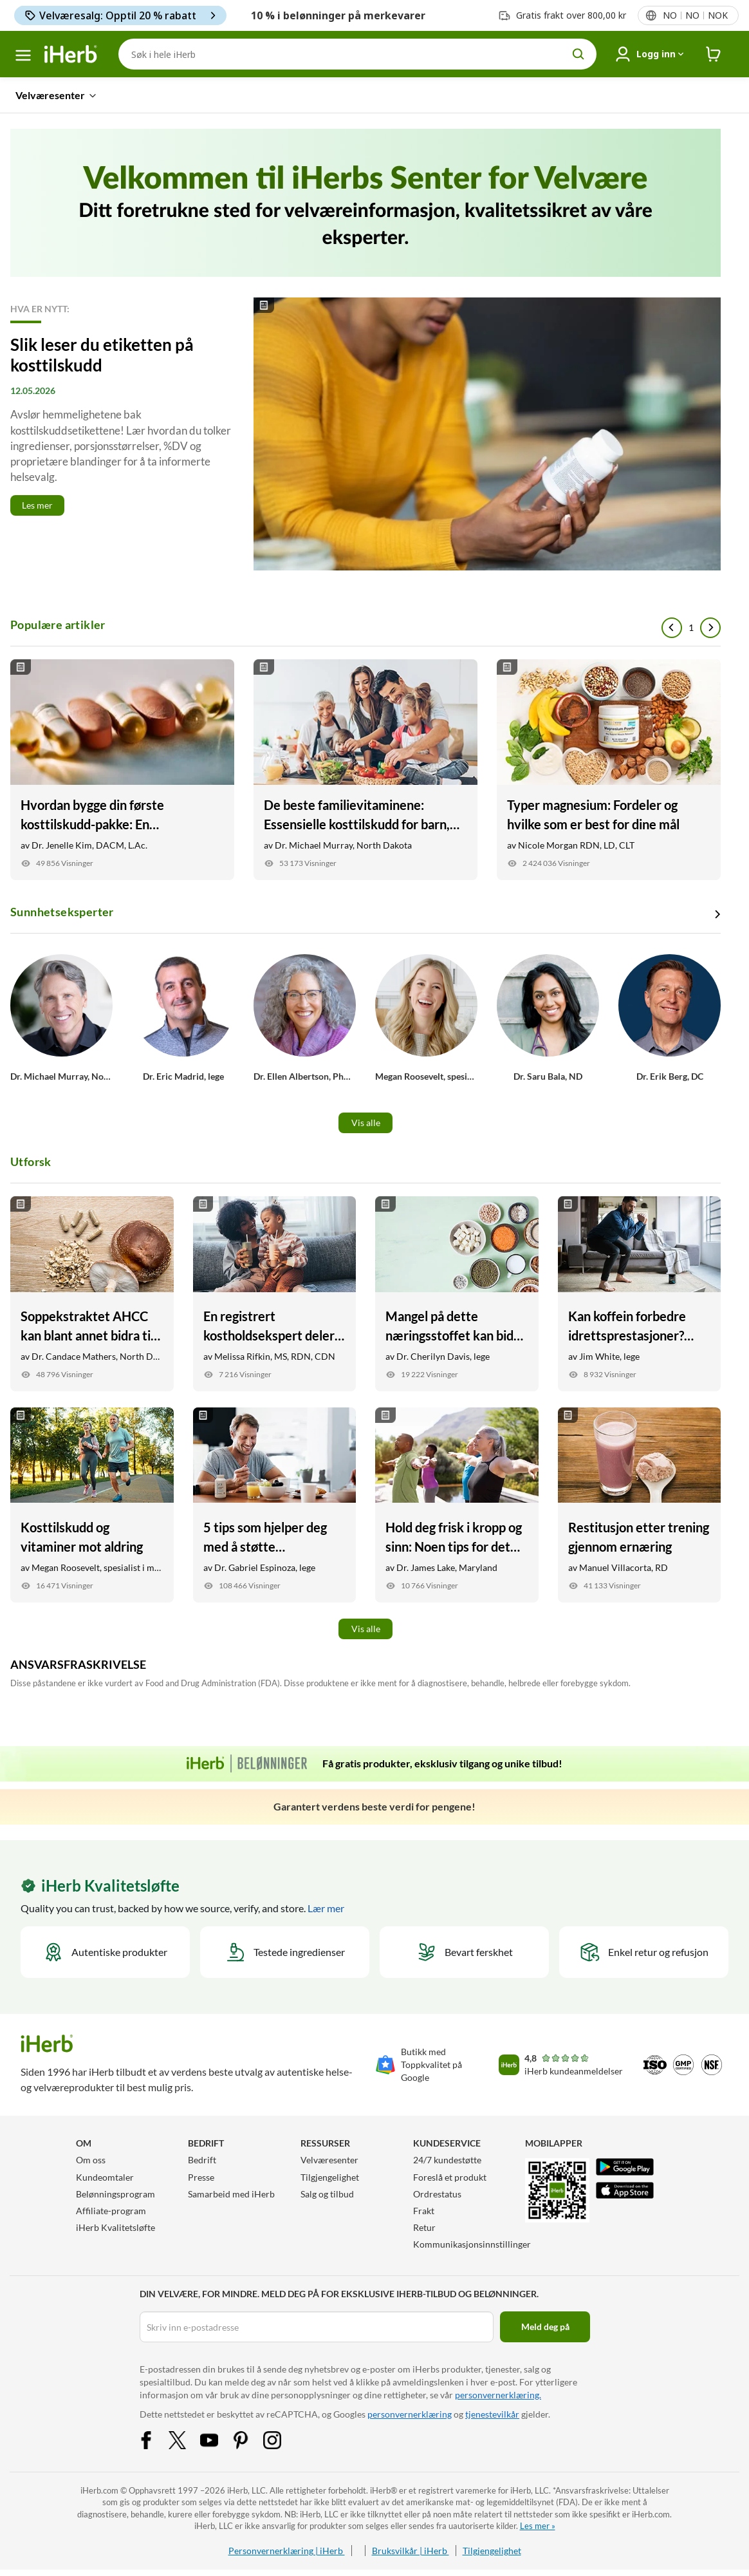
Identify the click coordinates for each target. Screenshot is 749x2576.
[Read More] (365, 433)
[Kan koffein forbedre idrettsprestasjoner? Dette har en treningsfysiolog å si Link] (639, 1293)
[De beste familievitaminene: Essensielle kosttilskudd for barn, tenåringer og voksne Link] (365, 769)
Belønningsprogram (115, 2193)
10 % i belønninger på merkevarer (338, 15)
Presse (201, 2177)
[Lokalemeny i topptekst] (695, 15)
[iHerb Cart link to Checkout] (713, 54)
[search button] (578, 54)
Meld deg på (545, 2326)
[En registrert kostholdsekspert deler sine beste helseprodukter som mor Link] (274, 1293)
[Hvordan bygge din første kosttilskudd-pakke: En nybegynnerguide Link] (122, 769)
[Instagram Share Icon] (280, 2438)
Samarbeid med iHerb (231, 2193)
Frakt (423, 2210)
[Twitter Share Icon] (186, 2438)
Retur (424, 2227)
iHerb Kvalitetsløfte (115, 2227)
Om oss (91, 2159)
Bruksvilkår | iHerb (410, 2550)
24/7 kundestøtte (447, 2159)
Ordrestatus (437, 2193)
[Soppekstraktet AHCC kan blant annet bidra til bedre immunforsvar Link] (92, 1293)
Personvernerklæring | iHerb (286, 2550)
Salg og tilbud (327, 2193)
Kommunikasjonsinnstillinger (472, 2244)
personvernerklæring (409, 2414)
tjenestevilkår (492, 2414)
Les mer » (537, 2526)
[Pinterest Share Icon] (249, 2438)
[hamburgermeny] (23, 55)
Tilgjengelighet (330, 2177)
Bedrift (202, 2159)
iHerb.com (99, 2490)
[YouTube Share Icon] (217, 2438)
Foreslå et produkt (449, 2177)
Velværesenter (329, 2159)
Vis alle (365, 1122)
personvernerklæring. (498, 2394)
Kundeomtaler (105, 2177)
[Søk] (357, 54)
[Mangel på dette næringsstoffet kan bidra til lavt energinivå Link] (457, 1293)
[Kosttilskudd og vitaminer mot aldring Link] (92, 1505)
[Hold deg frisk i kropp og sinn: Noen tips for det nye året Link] (457, 1505)
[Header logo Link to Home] (71, 54)
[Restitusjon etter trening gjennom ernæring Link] (639, 1505)
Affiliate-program (111, 2210)
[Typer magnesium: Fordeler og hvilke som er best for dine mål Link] (609, 769)
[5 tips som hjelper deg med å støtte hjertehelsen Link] (274, 1505)
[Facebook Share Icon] (154, 2438)
